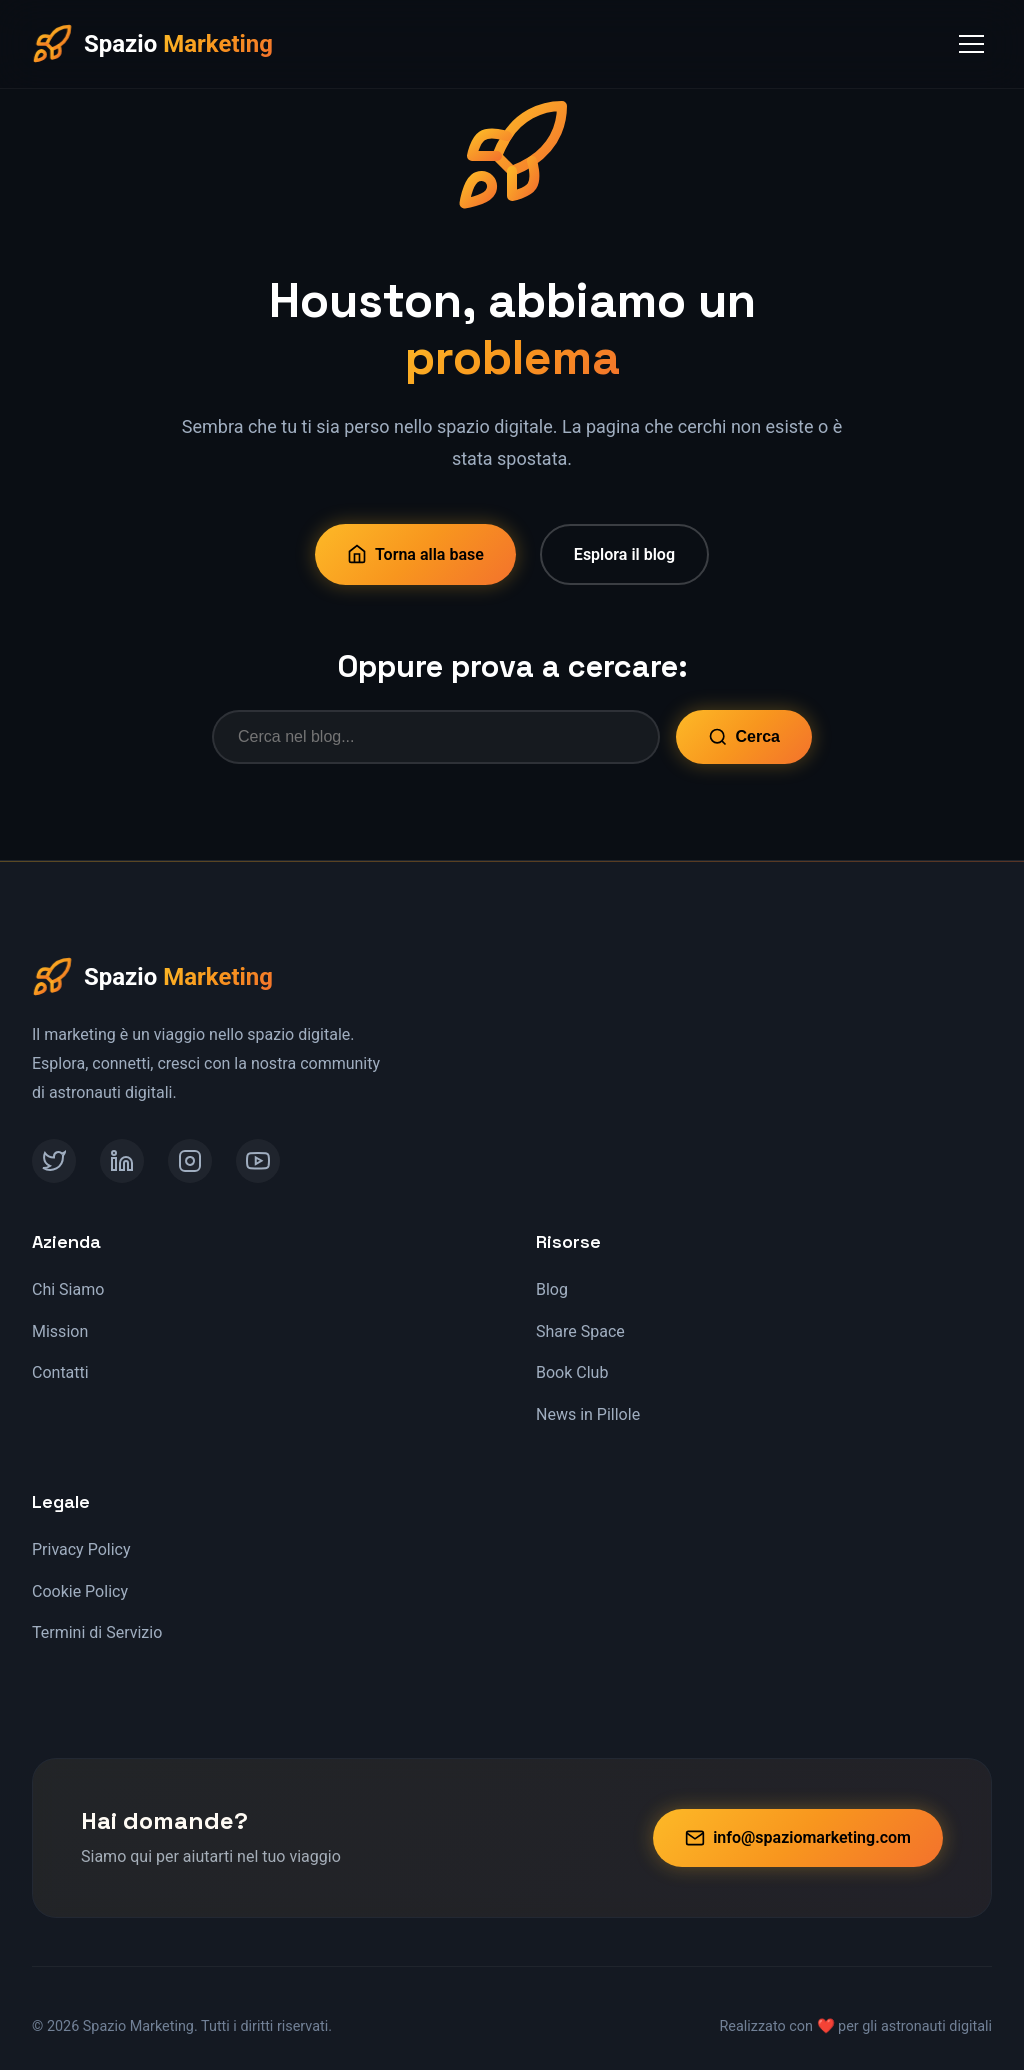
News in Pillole (588, 1414)
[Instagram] (190, 1161)
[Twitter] (54, 1161)
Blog (552, 1289)
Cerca (744, 737)
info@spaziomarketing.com (798, 1838)
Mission (60, 1331)
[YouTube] (258, 1161)
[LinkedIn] (122, 1161)
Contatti (60, 1372)
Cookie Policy (80, 1591)
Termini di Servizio (97, 1632)
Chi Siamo (68, 1289)
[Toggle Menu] (971, 44)
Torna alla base (415, 554)
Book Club (572, 1372)
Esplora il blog (624, 554)
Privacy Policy (81, 1549)
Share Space (580, 1331)
